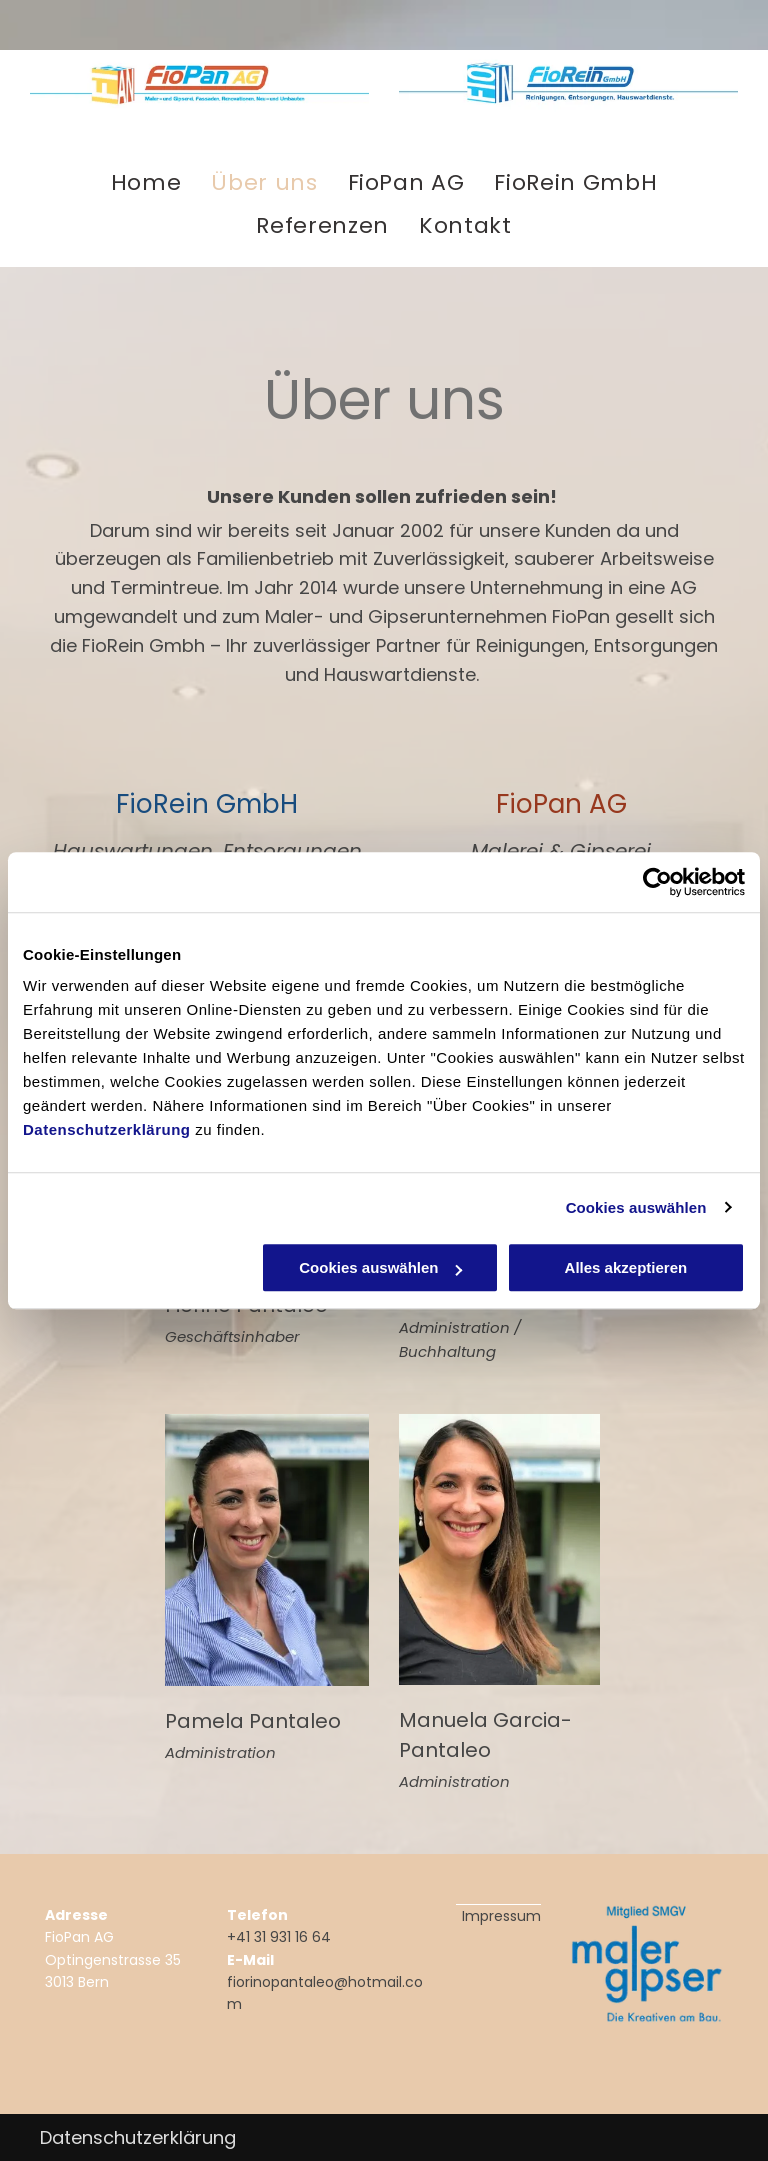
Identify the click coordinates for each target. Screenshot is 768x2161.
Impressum (501, 1916)
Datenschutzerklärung (107, 1129)
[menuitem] (146, 182)
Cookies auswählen (636, 1207)
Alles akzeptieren (626, 1267)
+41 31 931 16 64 (279, 1937)
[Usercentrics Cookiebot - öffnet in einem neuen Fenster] (657, 882)
